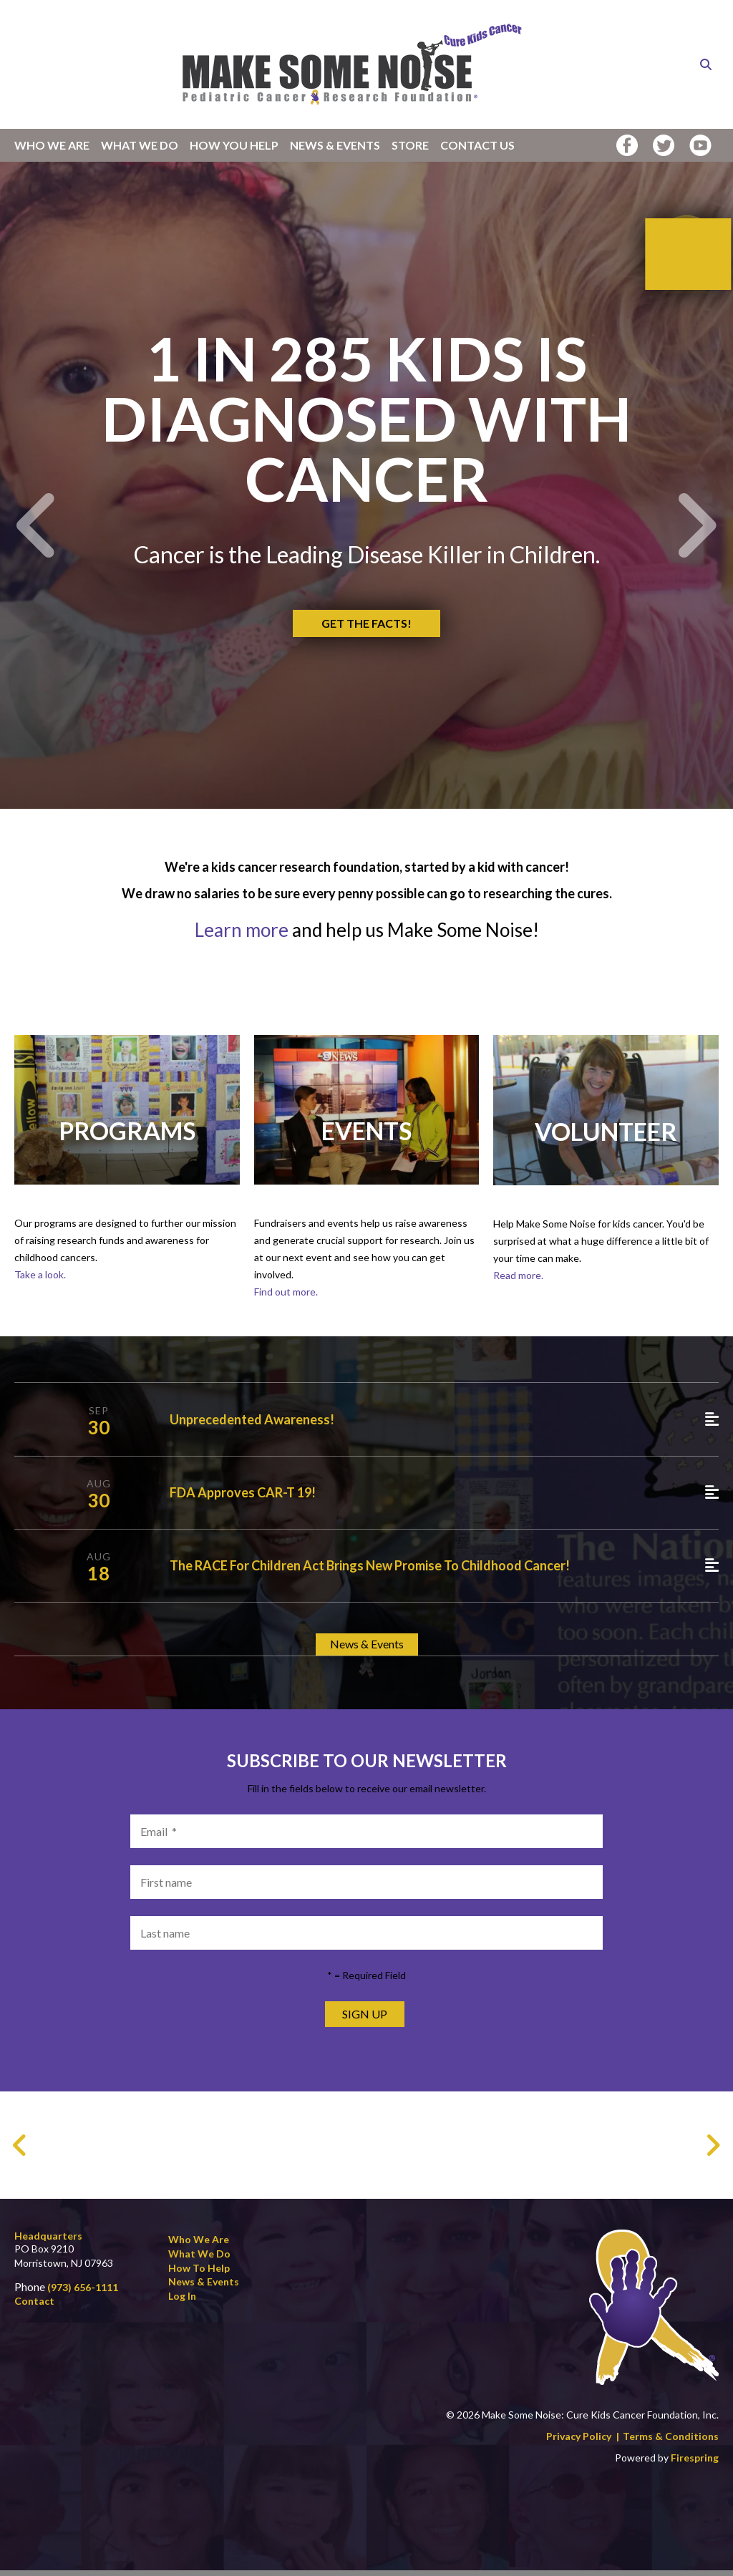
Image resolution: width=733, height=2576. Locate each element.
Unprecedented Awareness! (252, 1425)
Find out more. (286, 1297)
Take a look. (40, 1280)
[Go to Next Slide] (713, 2151)
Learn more (243, 935)
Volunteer (606, 1137)
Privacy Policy (578, 2442)
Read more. (518, 1281)
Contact (34, 2306)
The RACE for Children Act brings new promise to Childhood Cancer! (370, 1571)
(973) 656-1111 (82, 2292)
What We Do (139, 145)
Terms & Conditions (671, 2442)
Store (410, 145)
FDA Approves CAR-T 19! (243, 1498)
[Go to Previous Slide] (20, 2151)
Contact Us (477, 145)
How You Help (234, 145)
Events (366, 1136)
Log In (182, 2301)
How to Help (199, 2273)
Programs (127, 1136)
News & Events (335, 145)
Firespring (695, 2462)
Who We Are (51, 145)
